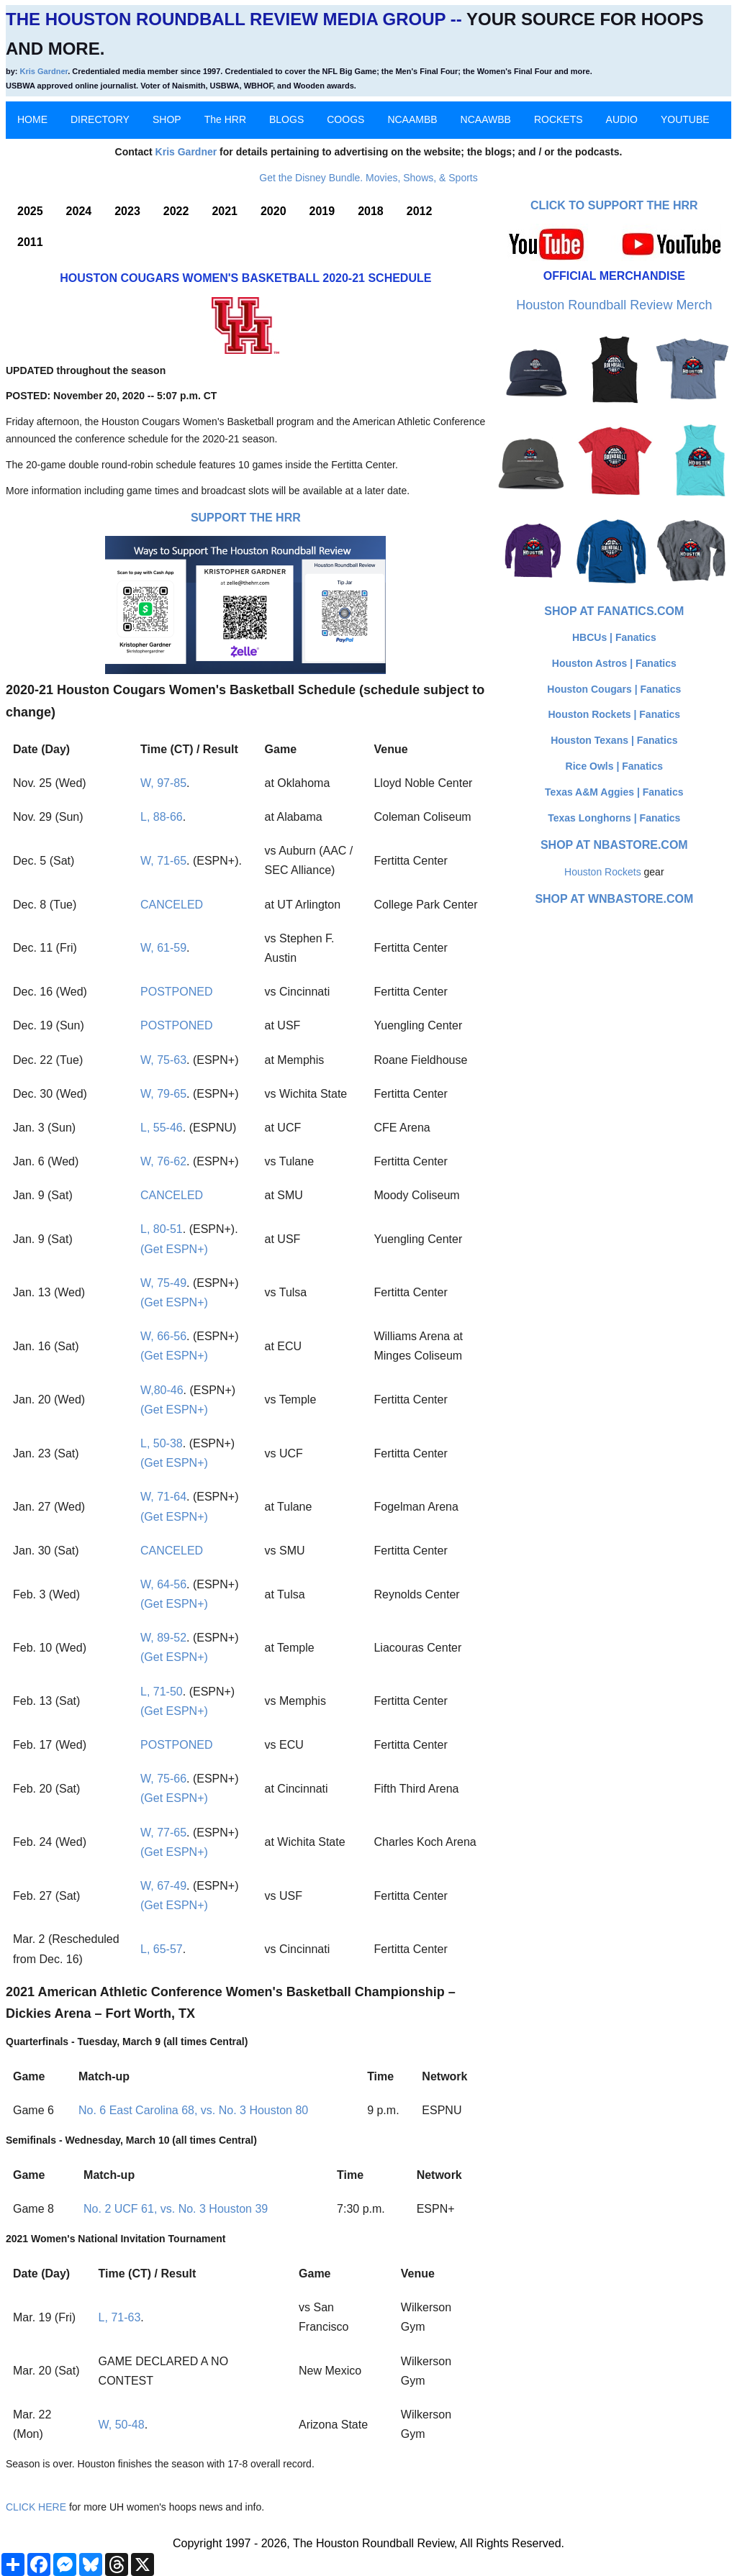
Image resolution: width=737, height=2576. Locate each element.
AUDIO (622, 119)
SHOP (167, 119)
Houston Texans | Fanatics (614, 740)
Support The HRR (246, 517)
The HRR (225, 119)
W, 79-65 (163, 1094)
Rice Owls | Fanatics (614, 766)
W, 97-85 (163, 783)
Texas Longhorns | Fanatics (614, 818)
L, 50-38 (161, 1443)
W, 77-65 (163, 1832)
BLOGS (286, 119)
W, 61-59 (163, 948)
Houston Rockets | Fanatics (614, 714)
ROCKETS (558, 119)
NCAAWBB (486, 119)
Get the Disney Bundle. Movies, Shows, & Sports (368, 177)
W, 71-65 (163, 861)
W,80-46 (162, 1390)
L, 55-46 (161, 1127)
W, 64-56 (163, 1584)
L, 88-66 (161, 817)
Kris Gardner (44, 71)
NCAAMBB (412, 119)
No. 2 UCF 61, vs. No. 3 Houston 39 (175, 2209)
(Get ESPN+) (174, 1249)
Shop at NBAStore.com (614, 845)
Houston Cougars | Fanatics (614, 689)
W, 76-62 (163, 1161)
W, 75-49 (163, 1283)
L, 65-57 (161, 1949)
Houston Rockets (602, 872)
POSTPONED (176, 992)
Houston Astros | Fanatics (614, 663)
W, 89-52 (163, 1637)
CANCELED (171, 904)
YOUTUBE (685, 119)
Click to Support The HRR (614, 205)
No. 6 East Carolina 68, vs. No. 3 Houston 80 (193, 2110)
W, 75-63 (163, 1060)
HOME (32, 119)
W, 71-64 (163, 1496)
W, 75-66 (163, 1778)
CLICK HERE (36, 2507)
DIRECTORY (100, 119)
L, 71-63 (120, 2317)
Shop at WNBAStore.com (614, 899)
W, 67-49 (163, 1886)
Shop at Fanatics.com (614, 611)
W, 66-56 (163, 1336)
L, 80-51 (161, 1229)
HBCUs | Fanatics (614, 637)
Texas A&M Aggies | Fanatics (614, 792)
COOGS (345, 119)
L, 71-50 (161, 1691)
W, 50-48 (122, 2424)
